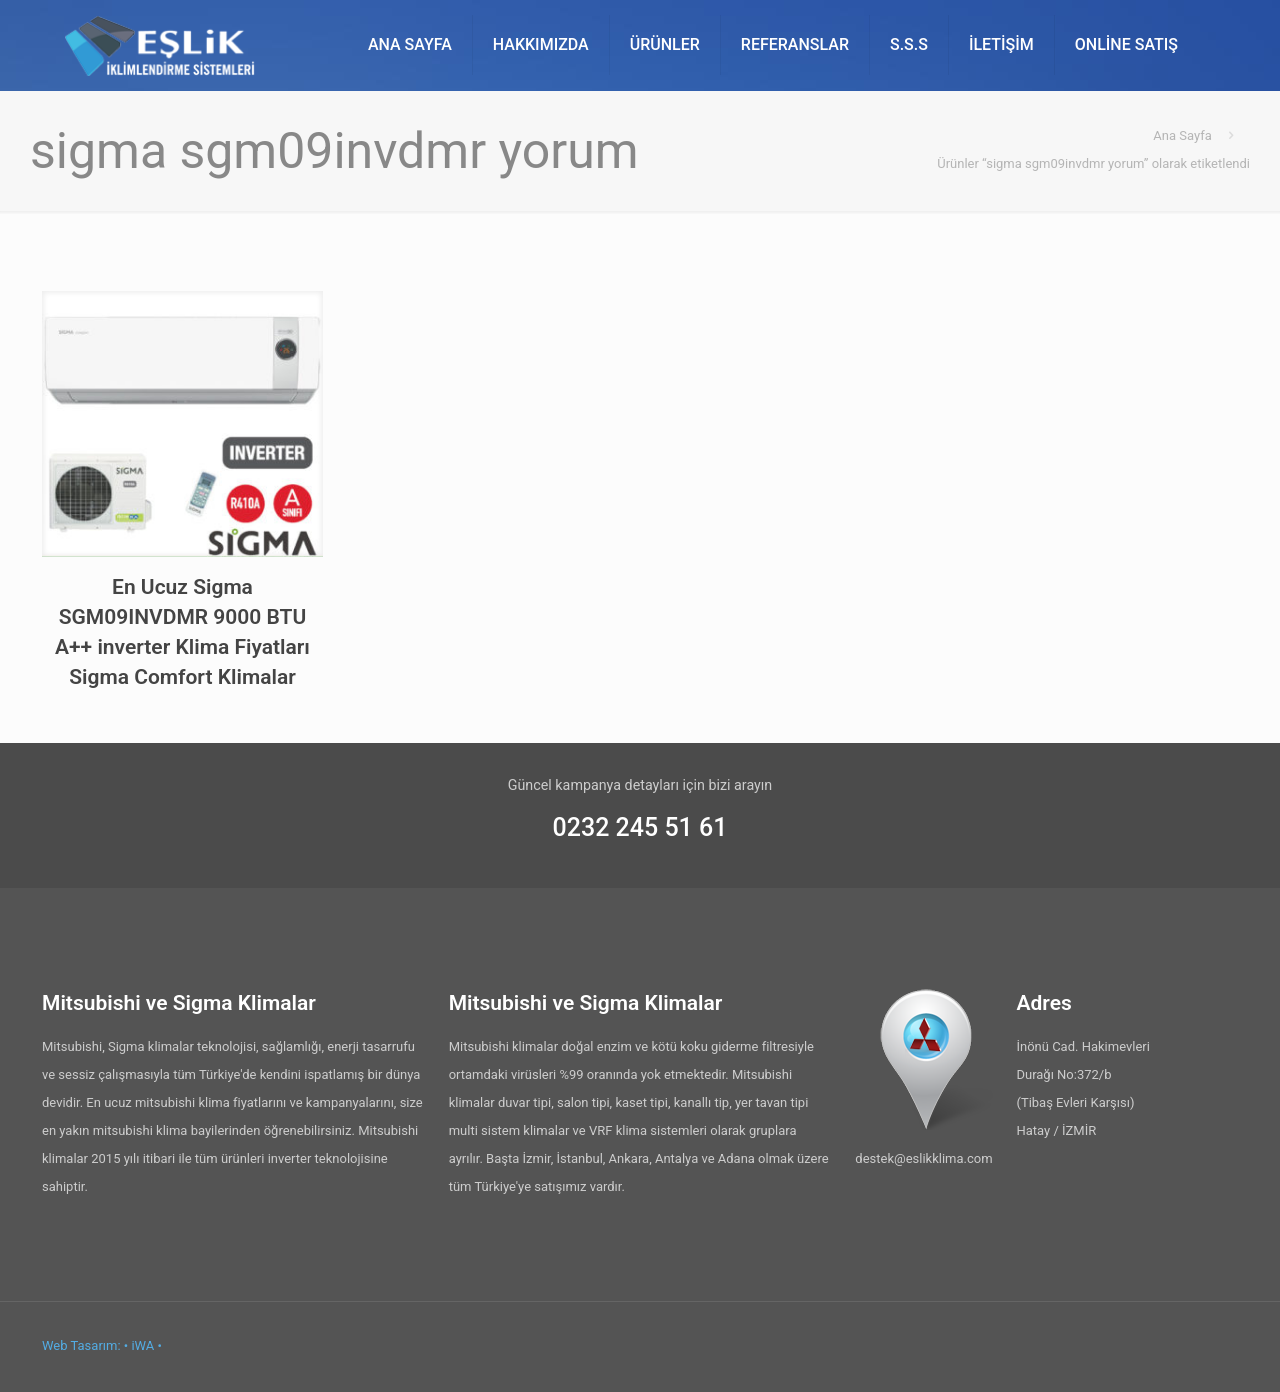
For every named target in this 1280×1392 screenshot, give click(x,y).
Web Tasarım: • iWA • (102, 1345)
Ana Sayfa (1182, 135)
